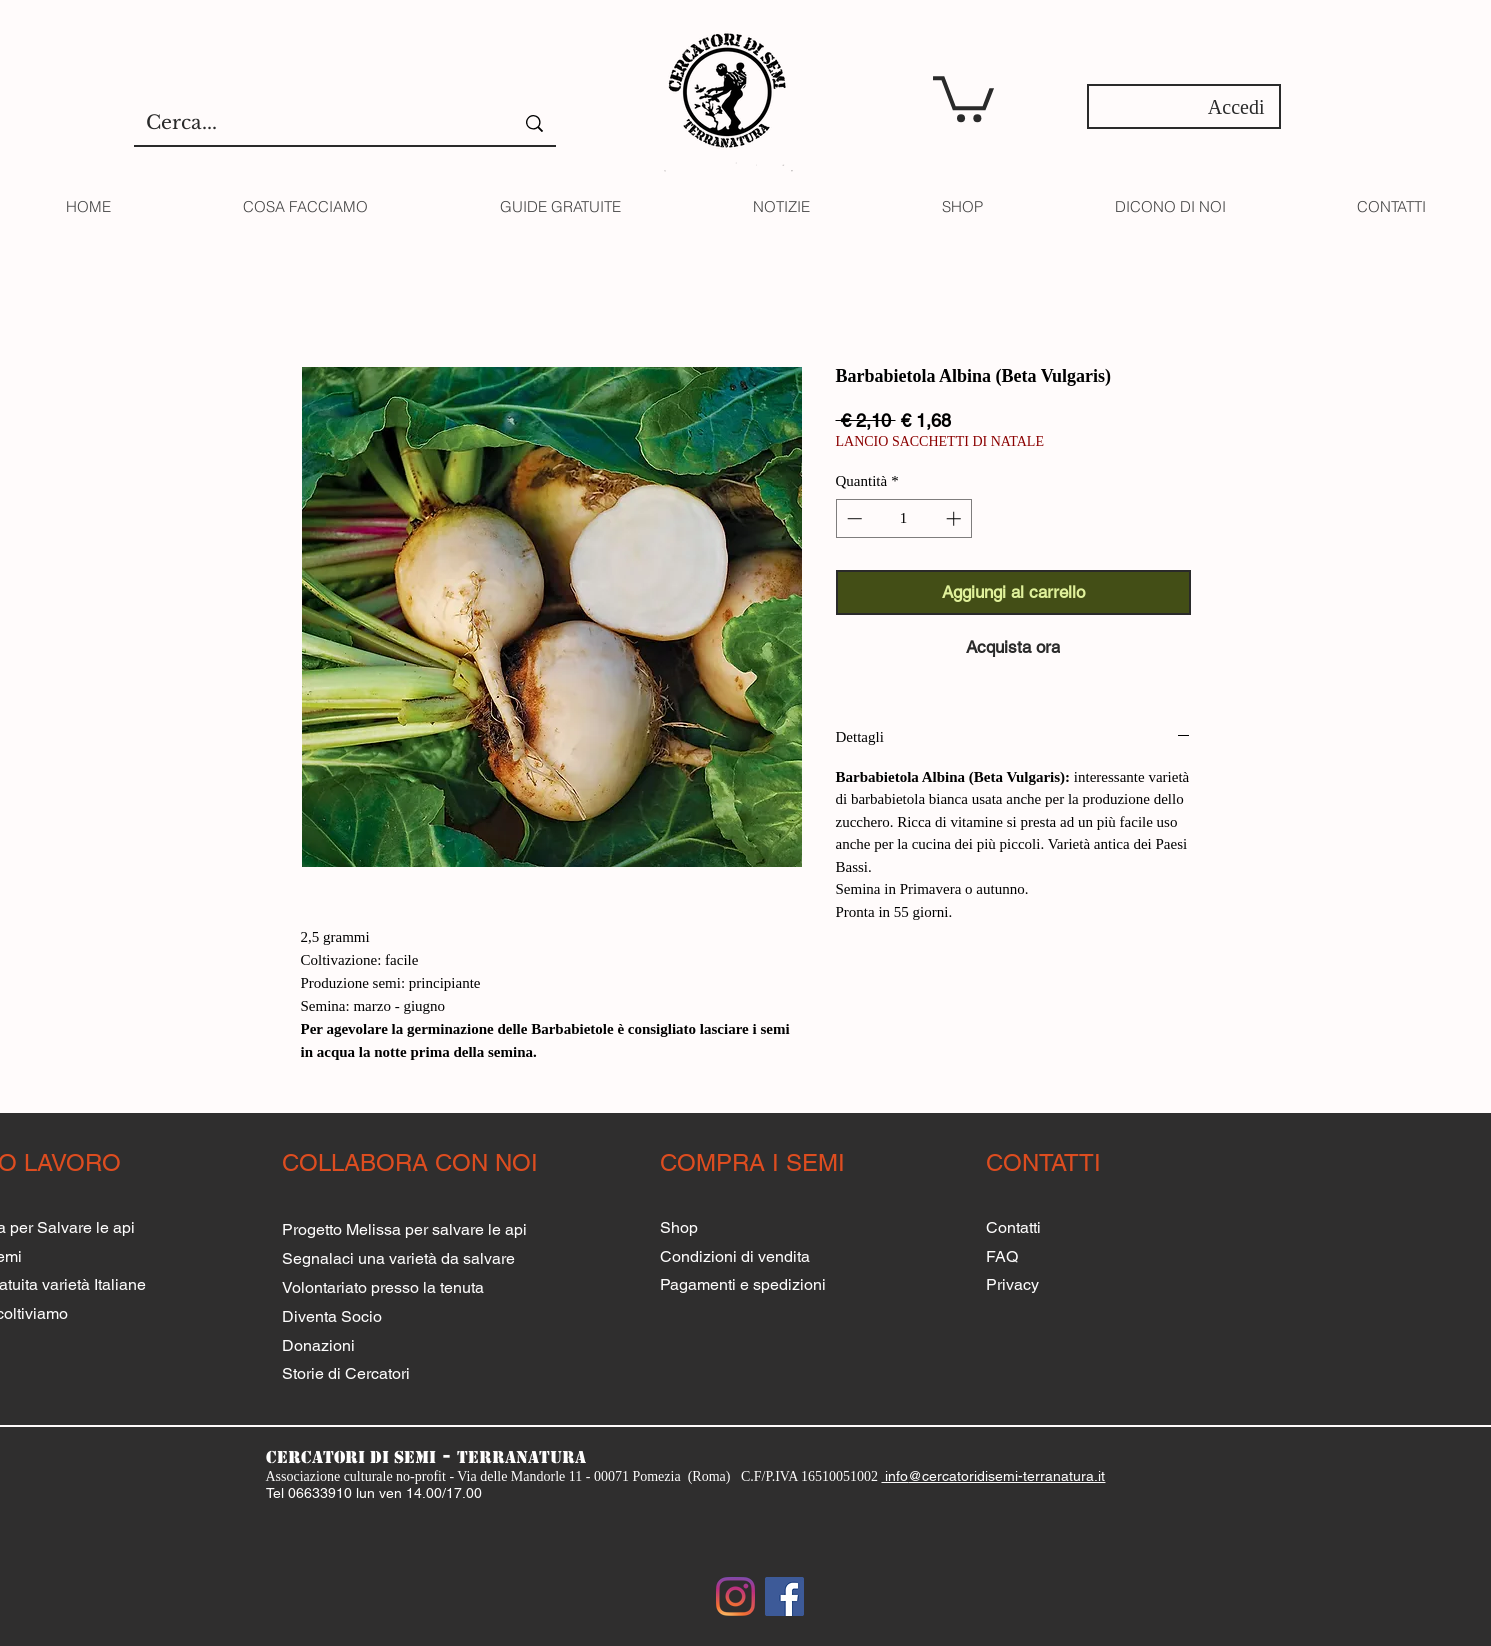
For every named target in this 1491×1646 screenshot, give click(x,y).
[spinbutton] (903, 518)
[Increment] (955, 518)
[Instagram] (735, 1596)
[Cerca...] (309, 123)
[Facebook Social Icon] (784, 1596)
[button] (963, 96)
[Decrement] (852, 518)
